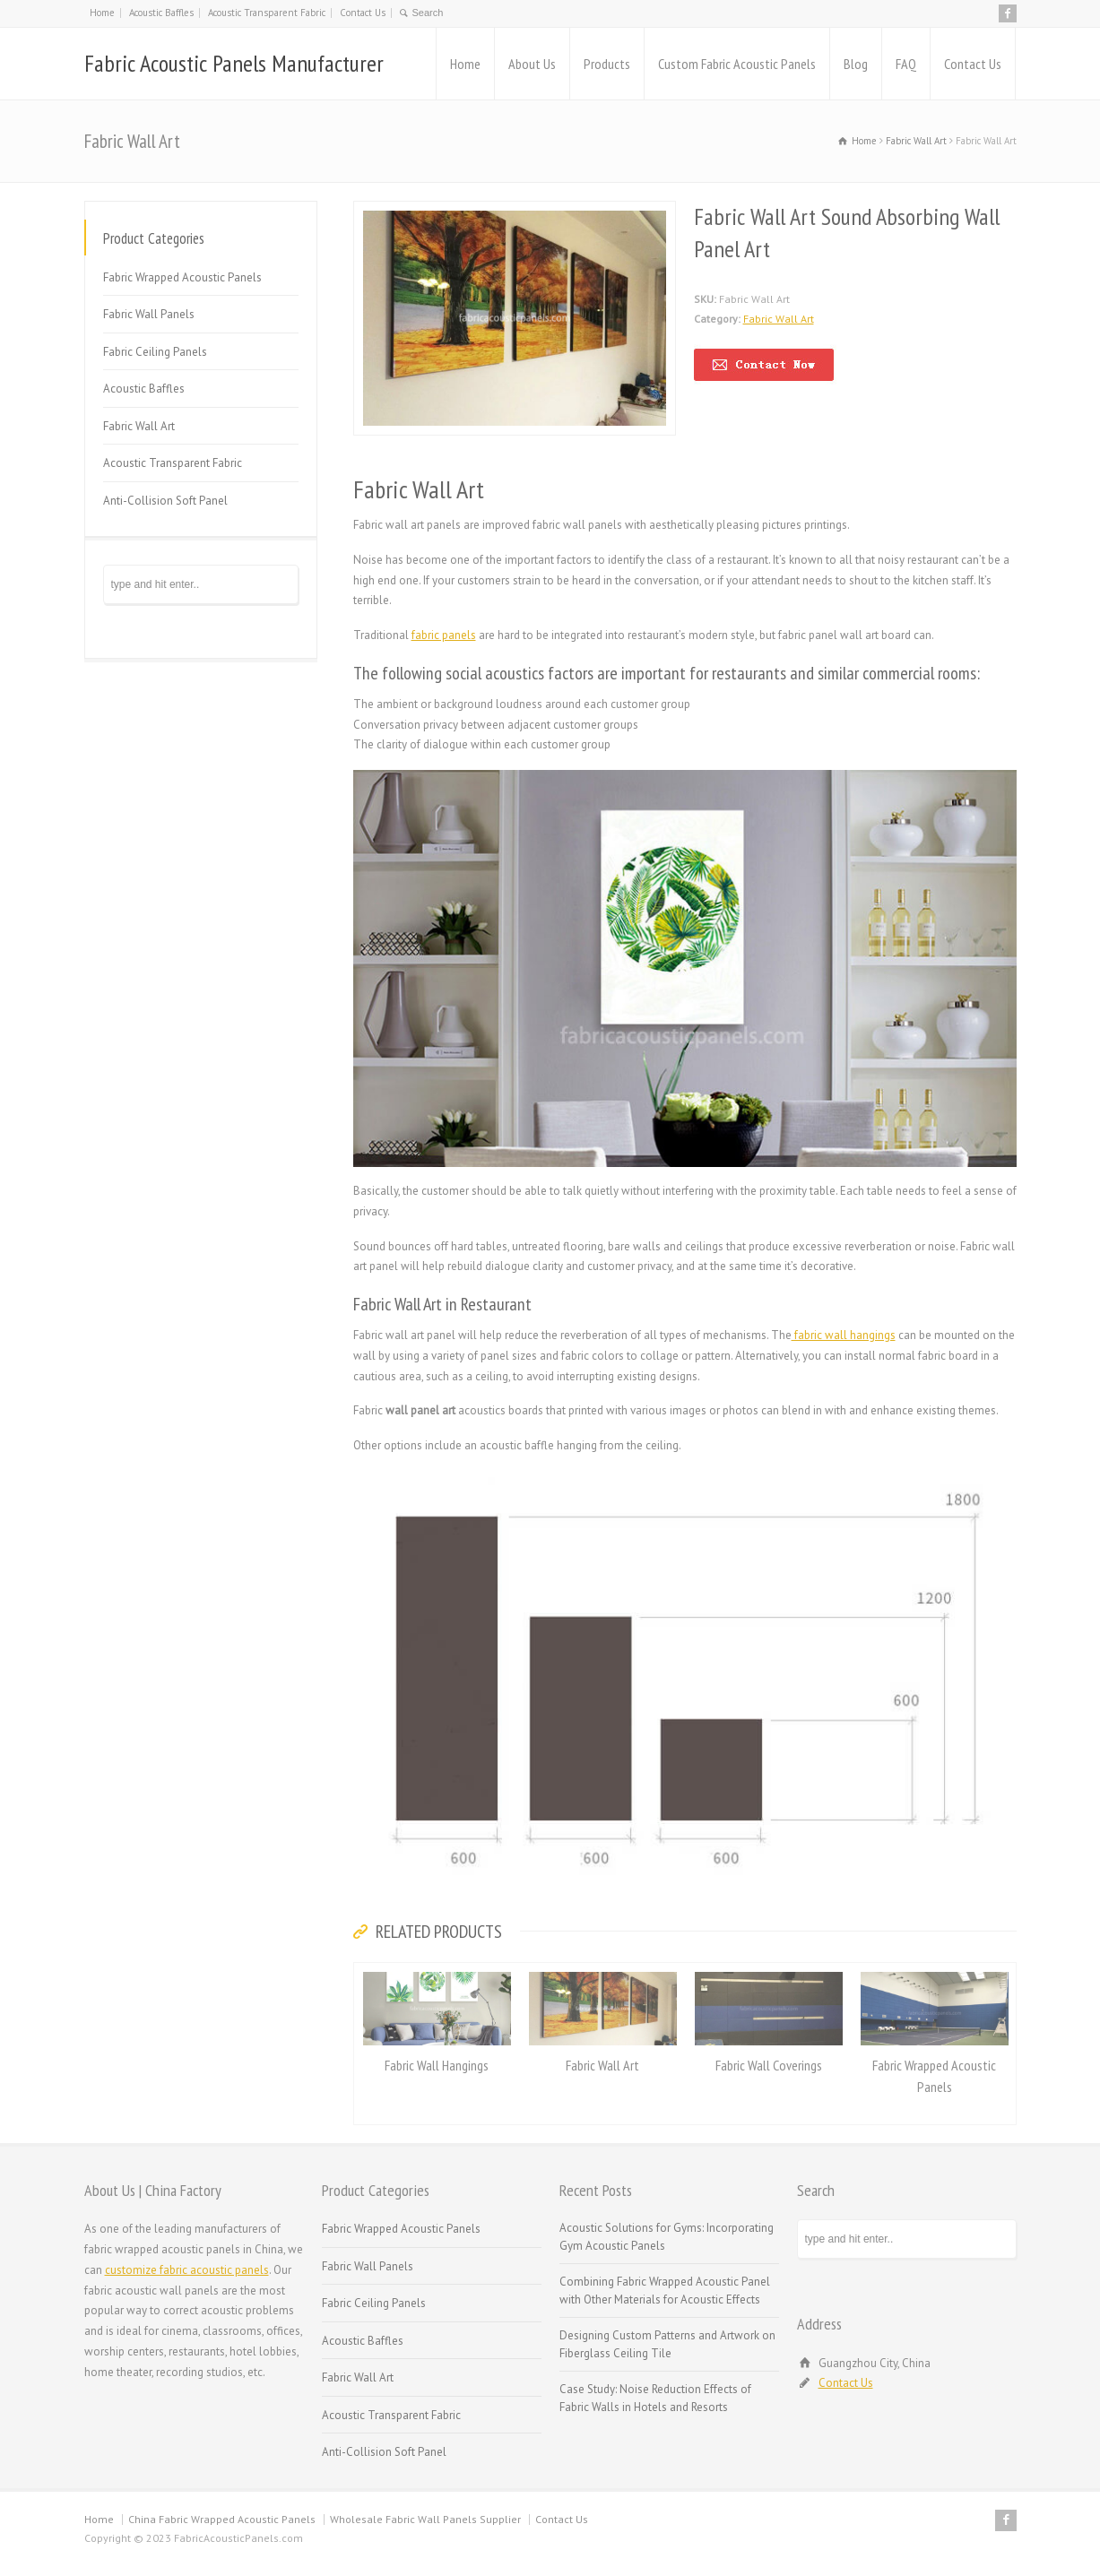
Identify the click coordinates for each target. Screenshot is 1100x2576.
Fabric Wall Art (778, 318)
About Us (532, 64)
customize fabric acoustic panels (187, 2270)
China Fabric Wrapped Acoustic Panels (222, 2519)
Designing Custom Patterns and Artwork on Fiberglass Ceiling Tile (667, 2344)
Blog (856, 64)
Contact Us (362, 12)
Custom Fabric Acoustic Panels (737, 64)
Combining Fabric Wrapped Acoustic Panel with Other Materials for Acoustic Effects (664, 2290)
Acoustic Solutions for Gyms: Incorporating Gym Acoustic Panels (666, 2236)
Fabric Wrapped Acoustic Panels (182, 277)
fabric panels (443, 635)
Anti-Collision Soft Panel (165, 500)
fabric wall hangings (844, 1335)
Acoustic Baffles (161, 12)
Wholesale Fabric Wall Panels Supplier (425, 2519)
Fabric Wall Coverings (768, 2065)
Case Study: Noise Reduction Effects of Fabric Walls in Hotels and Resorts (655, 2398)
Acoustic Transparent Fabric (266, 12)
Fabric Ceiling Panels (155, 351)
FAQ (906, 64)
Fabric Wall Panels (149, 314)
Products (607, 64)
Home (102, 12)
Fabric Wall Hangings (437, 2065)
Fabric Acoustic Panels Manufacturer (234, 63)
